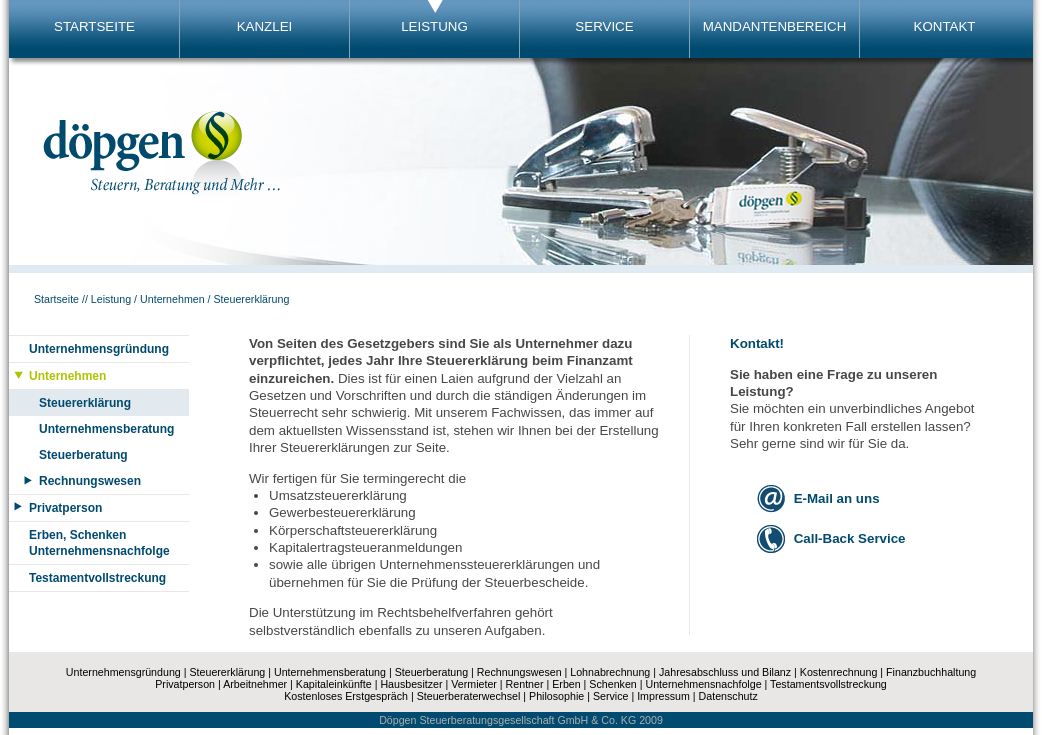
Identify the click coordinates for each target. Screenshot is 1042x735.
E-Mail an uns (837, 498)
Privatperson (65, 508)
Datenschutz (728, 696)
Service (611, 696)
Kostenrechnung (839, 672)
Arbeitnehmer (255, 684)
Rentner (525, 684)
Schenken (612, 684)
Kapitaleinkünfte (334, 684)
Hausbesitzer (411, 684)
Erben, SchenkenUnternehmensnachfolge (99, 543)
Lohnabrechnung (610, 672)
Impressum (663, 696)
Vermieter (474, 684)
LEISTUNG (434, 26)
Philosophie (556, 696)
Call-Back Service (850, 538)
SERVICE (604, 26)
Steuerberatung (83, 455)
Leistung (111, 299)
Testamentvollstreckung (97, 578)
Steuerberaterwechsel (469, 696)
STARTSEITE (94, 26)
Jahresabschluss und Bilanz (725, 672)
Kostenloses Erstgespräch (346, 696)
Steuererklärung (252, 299)
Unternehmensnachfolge (703, 684)
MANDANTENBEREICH (775, 26)
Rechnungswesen (90, 481)
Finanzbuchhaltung (931, 672)
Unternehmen (172, 299)
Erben (566, 684)
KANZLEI (265, 26)
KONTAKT (945, 26)
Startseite (56, 299)
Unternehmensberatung (106, 429)
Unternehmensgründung (99, 349)
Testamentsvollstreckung (828, 684)
